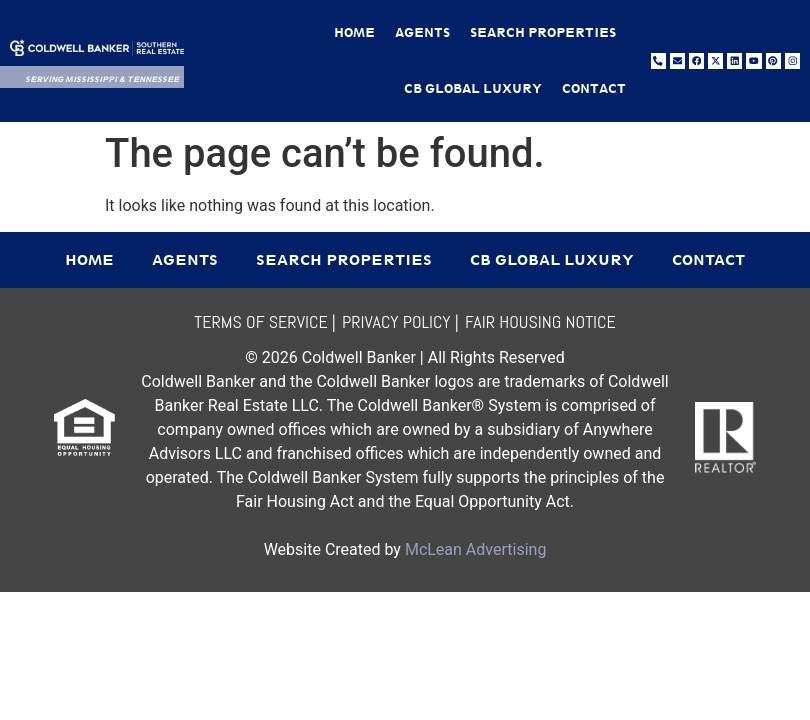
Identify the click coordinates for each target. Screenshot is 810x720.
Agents (422, 32)
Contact (594, 88)
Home (354, 32)
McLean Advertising (475, 549)
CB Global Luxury (473, 88)
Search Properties (543, 32)
